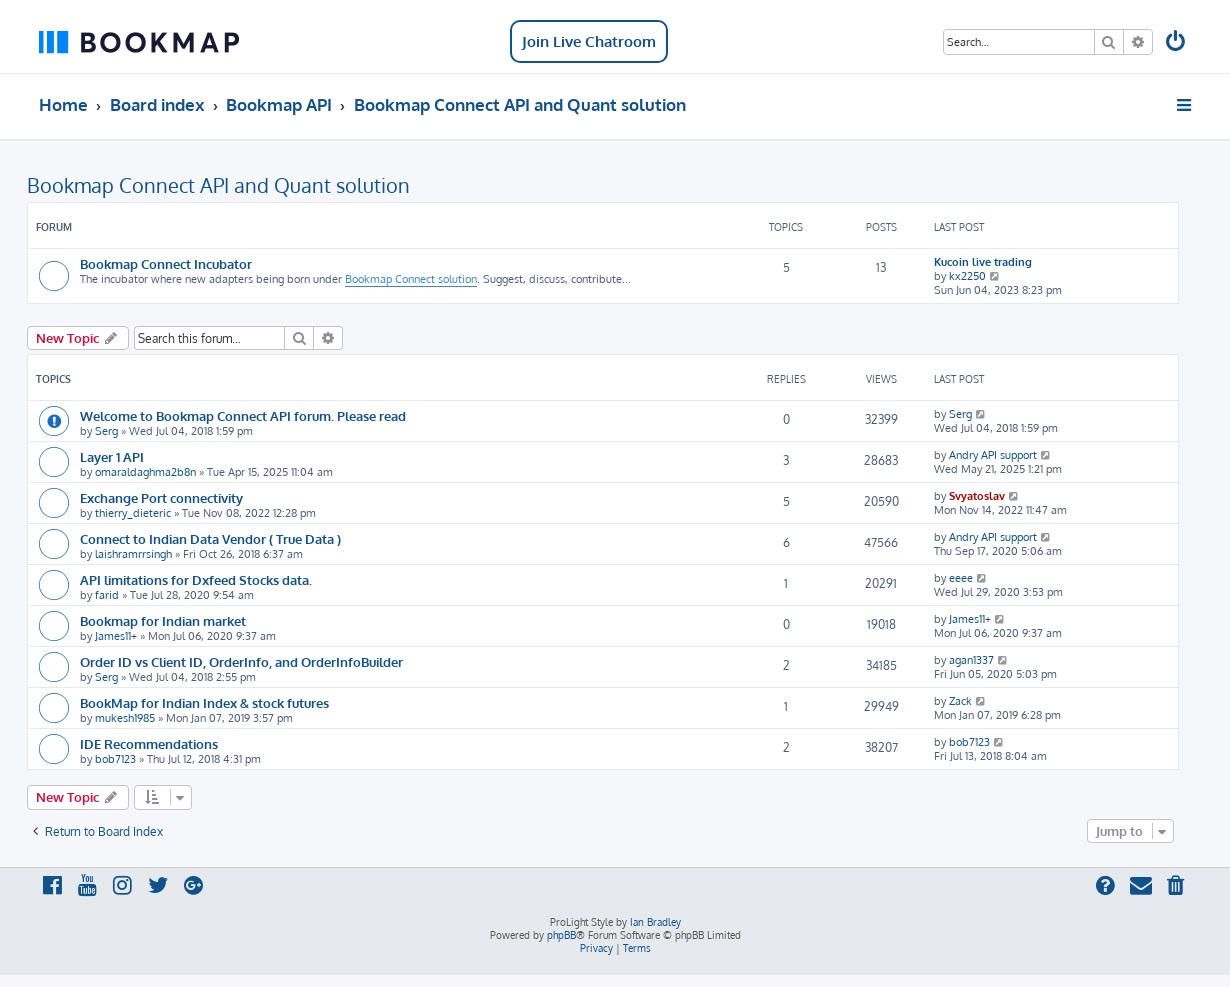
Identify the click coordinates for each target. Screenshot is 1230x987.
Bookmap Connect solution (411, 279)
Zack (960, 701)
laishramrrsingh (133, 554)
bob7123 (115, 759)
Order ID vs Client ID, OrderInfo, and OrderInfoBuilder (241, 661)
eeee (961, 578)
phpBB (561, 935)
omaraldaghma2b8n (145, 472)
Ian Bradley (655, 922)
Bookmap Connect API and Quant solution (218, 185)
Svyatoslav (977, 496)
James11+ (116, 636)
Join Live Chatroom (589, 41)
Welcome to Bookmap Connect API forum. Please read (243, 415)
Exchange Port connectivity (161, 497)
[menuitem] (1177, 43)
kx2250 (967, 276)
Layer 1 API (112, 456)
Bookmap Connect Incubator (166, 263)
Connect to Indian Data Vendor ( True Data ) (210, 538)
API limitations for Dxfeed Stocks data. (196, 579)
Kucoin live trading (983, 262)
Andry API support (993, 455)
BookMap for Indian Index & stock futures (204, 702)
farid (107, 595)
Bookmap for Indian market (163, 620)
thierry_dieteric (133, 513)
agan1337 (971, 660)
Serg (106, 431)
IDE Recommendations (149, 743)
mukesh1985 (125, 718)
